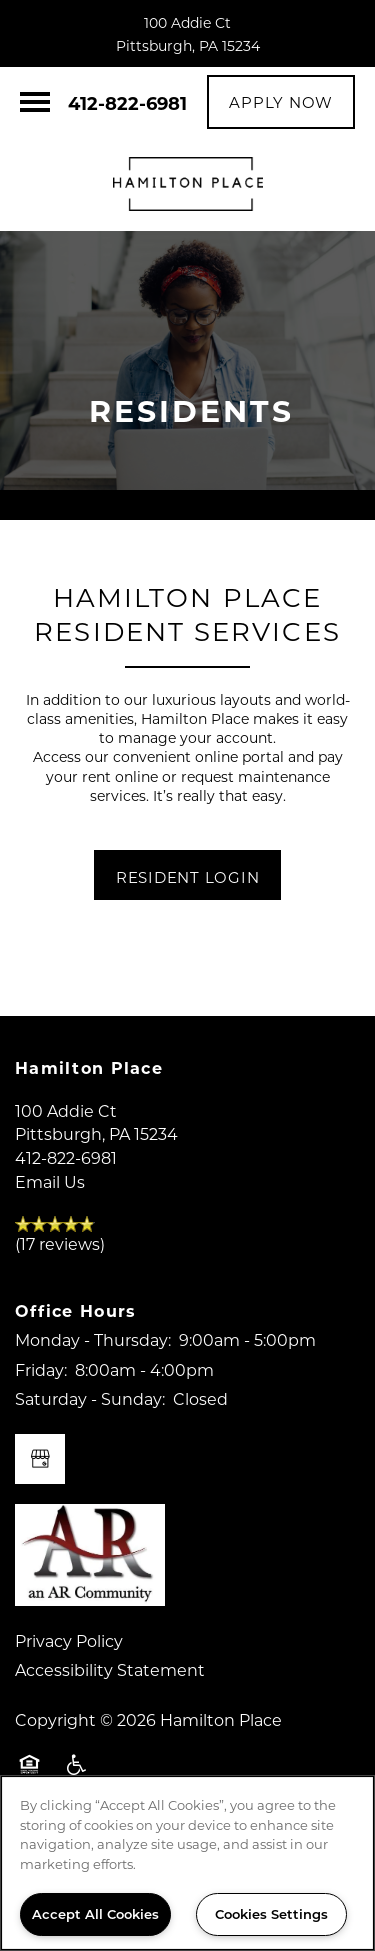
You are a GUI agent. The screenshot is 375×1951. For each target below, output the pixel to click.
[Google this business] (40, 1459)
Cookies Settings (271, 1913)
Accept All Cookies (95, 1913)
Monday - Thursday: (93, 1339)
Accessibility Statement (110, 1669)
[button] (281, 102)
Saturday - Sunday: (90, 1398)
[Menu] (35, 102)
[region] (187, 1863)
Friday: (41, 1369)
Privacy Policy (69, 1640)
